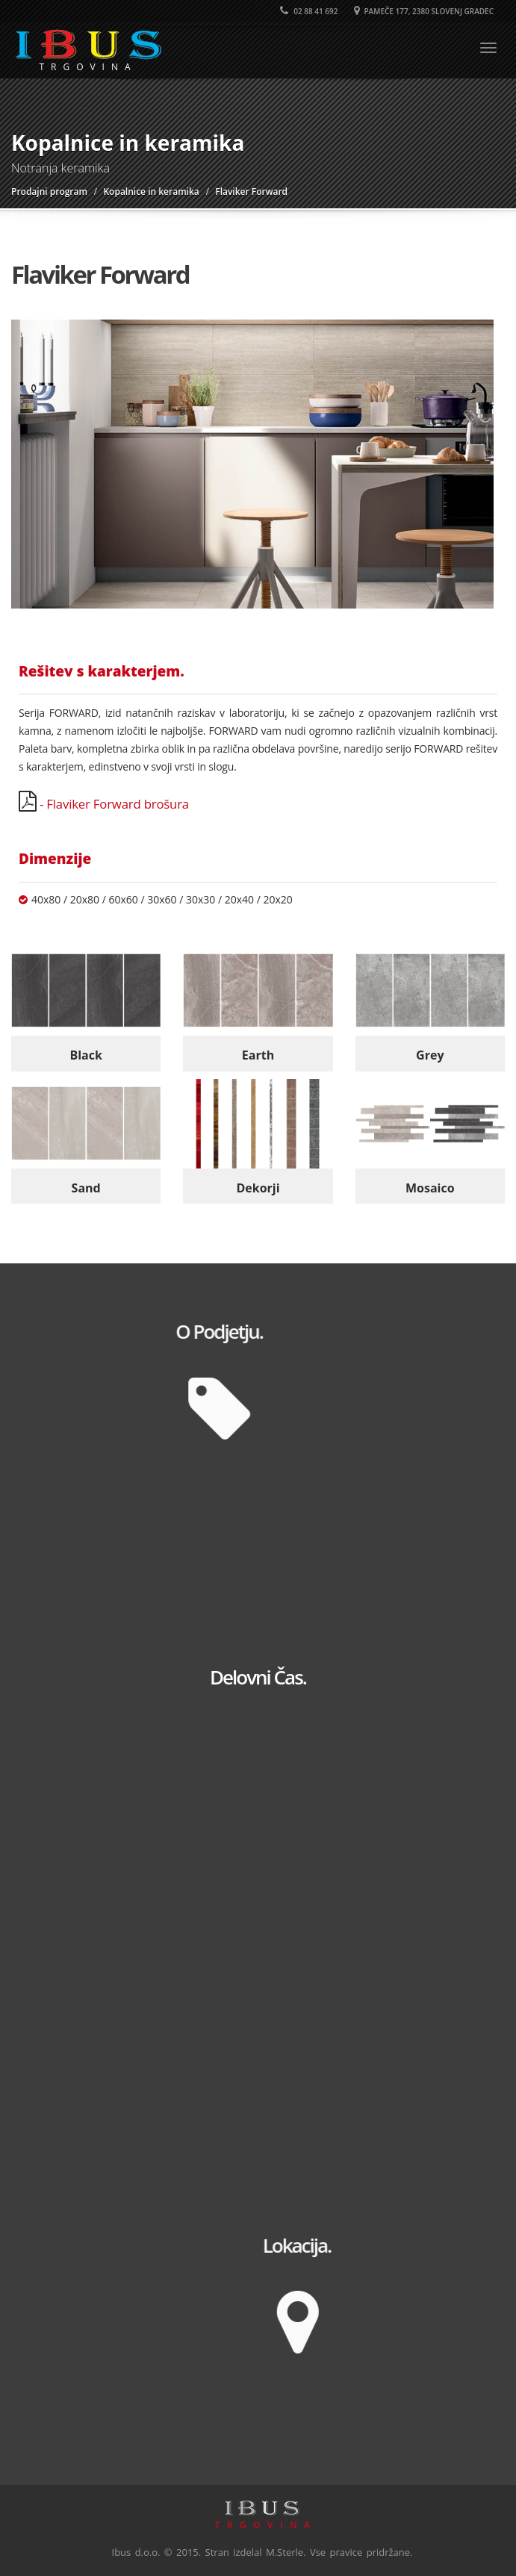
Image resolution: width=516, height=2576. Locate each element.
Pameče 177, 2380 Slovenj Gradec (424, 11)
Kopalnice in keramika (151, 191)
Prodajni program (49, 191)
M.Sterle (284, 2552)
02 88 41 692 (309, 11)
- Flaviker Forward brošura (113, 803)
